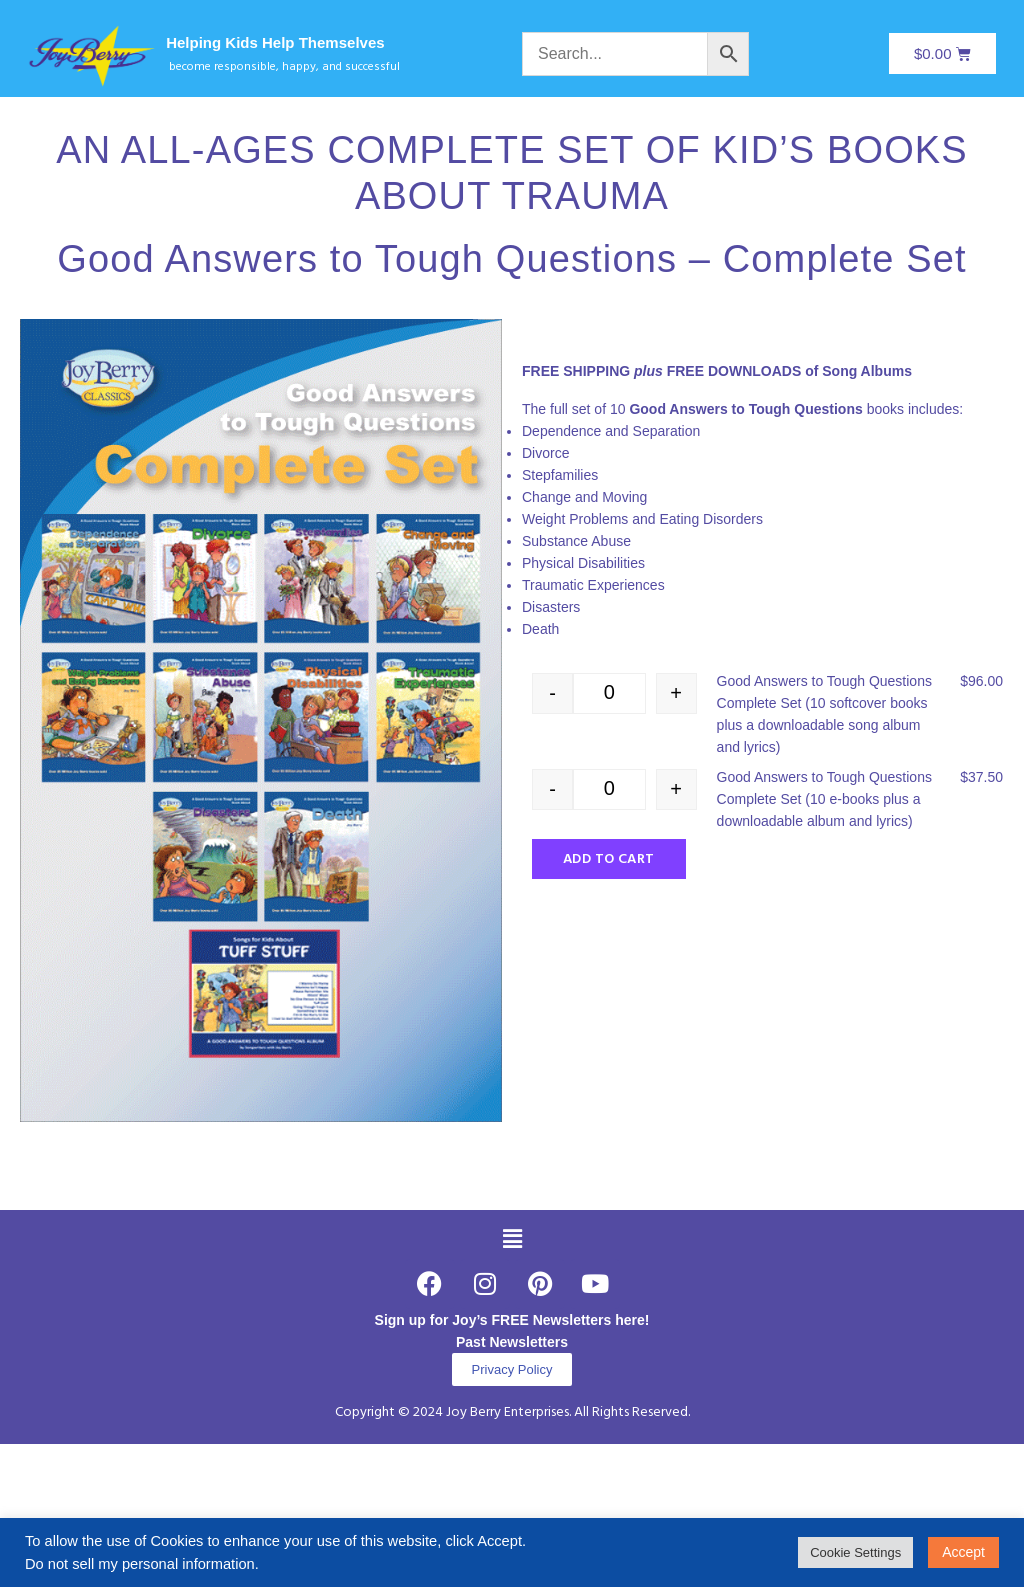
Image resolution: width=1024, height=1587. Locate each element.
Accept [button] (963, 1552)
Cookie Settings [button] (855, 1552)
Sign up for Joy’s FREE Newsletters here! (512, 1320)
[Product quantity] (609, 693)
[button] (512, 1239)
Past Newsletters (512, 1342)
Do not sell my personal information (140, 1564)
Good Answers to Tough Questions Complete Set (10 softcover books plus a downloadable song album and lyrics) (824, 714)
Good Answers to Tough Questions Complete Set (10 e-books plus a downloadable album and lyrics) (824, 799)
